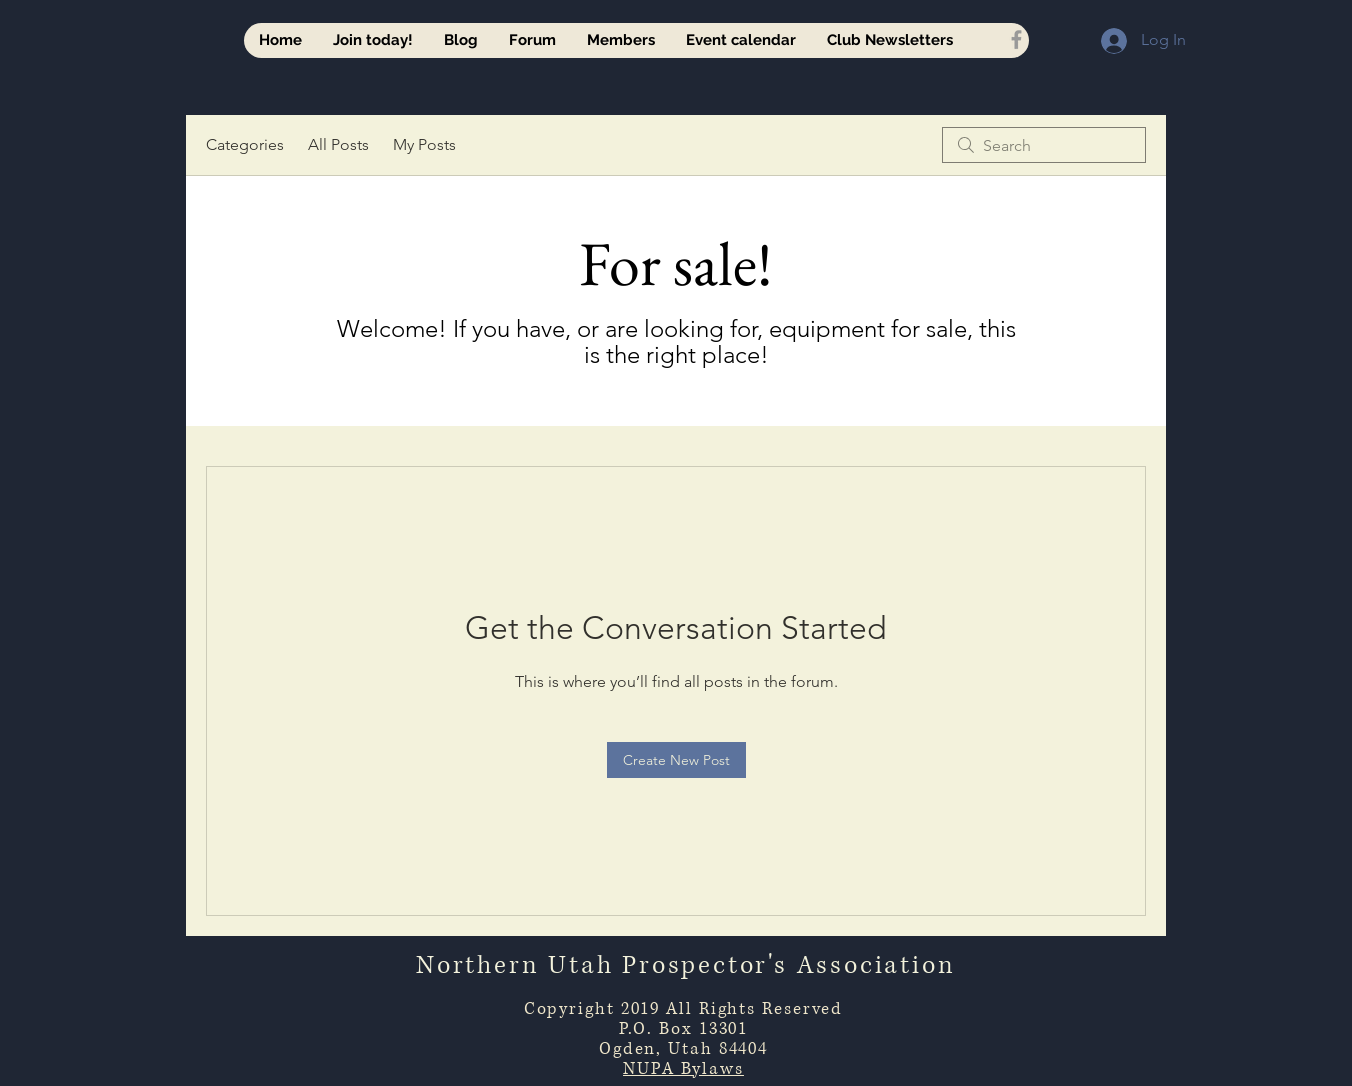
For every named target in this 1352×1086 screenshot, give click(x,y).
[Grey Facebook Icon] (1016, 39)
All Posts (338, 144)
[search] (1044, 145)
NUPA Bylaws (683, 1068)
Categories (245, 144)
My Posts (424, 144)
